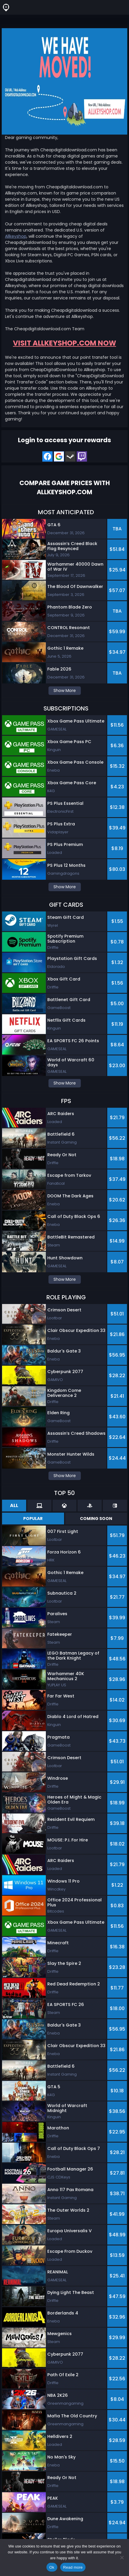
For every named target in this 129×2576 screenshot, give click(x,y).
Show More (64, 690)
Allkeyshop (15, 236)
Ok (51, 2567)
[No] (122, 2557)
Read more (73, 2567)
